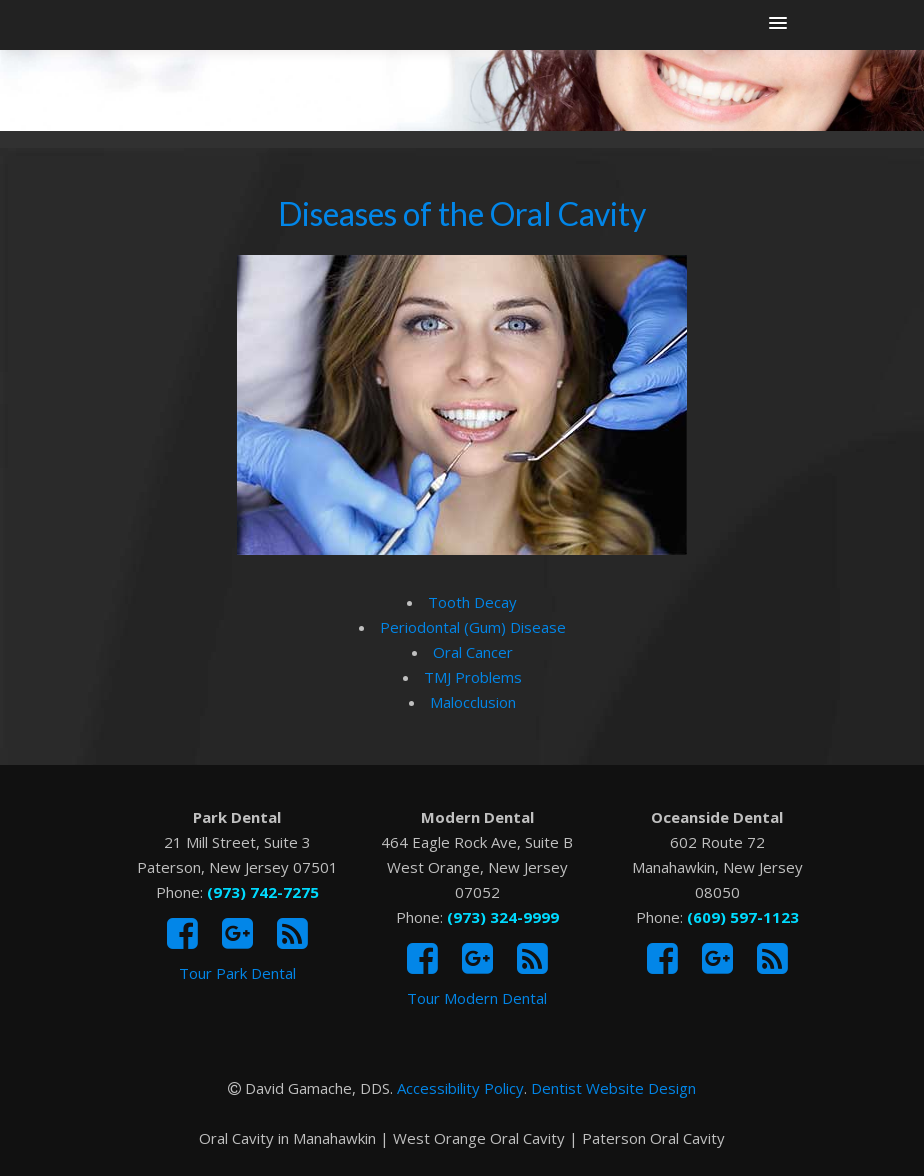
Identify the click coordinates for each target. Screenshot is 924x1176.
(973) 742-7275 (263, 892)
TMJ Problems (473, 677)
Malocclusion (473, 702)
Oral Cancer (473, 652)
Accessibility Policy (460, 1088)
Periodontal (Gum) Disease (473, 627)
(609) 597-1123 (743, 917)
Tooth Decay (472, 602)
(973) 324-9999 (503, 917)
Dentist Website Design (613, 1088)
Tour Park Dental (237, 973)
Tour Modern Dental (477, 998)
